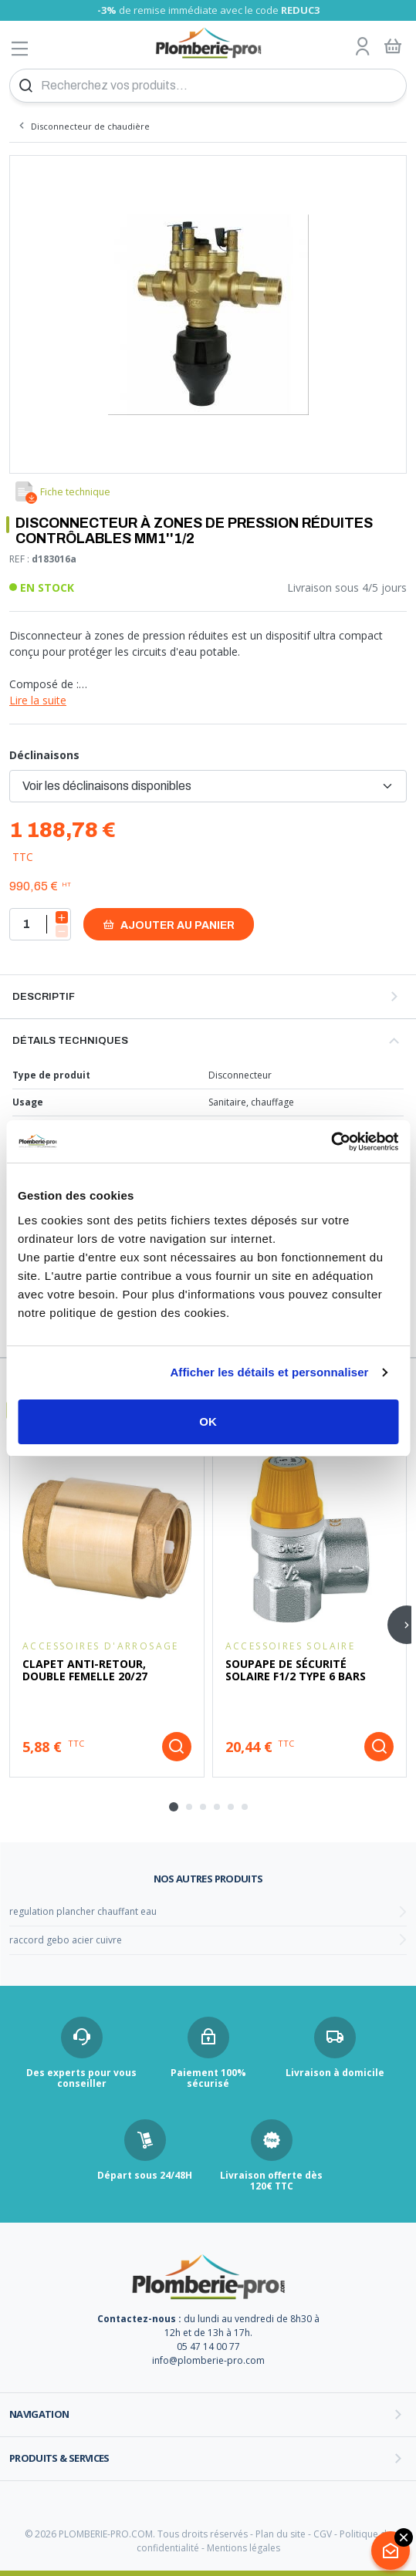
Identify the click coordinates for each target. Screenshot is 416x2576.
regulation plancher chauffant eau (83, 1911)
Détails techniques (70, 1040)
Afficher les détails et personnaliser (269, 1372)
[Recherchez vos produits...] (208, 86)
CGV (322, 2534)
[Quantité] (40, 924)
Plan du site (280, 2534)
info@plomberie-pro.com (208, 2360)
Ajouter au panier (169, 924)
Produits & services (59, 2458)
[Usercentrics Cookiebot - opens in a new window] (330, 1142)
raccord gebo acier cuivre (65, 1939)
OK (208, 1421)
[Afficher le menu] (20, 48)
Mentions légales (243, 2547)
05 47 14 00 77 (208, 2346)
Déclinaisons (44, 755)
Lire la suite (37, 700)
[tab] (173, 1806)
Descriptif (43, 996)
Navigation (39, 2414)
